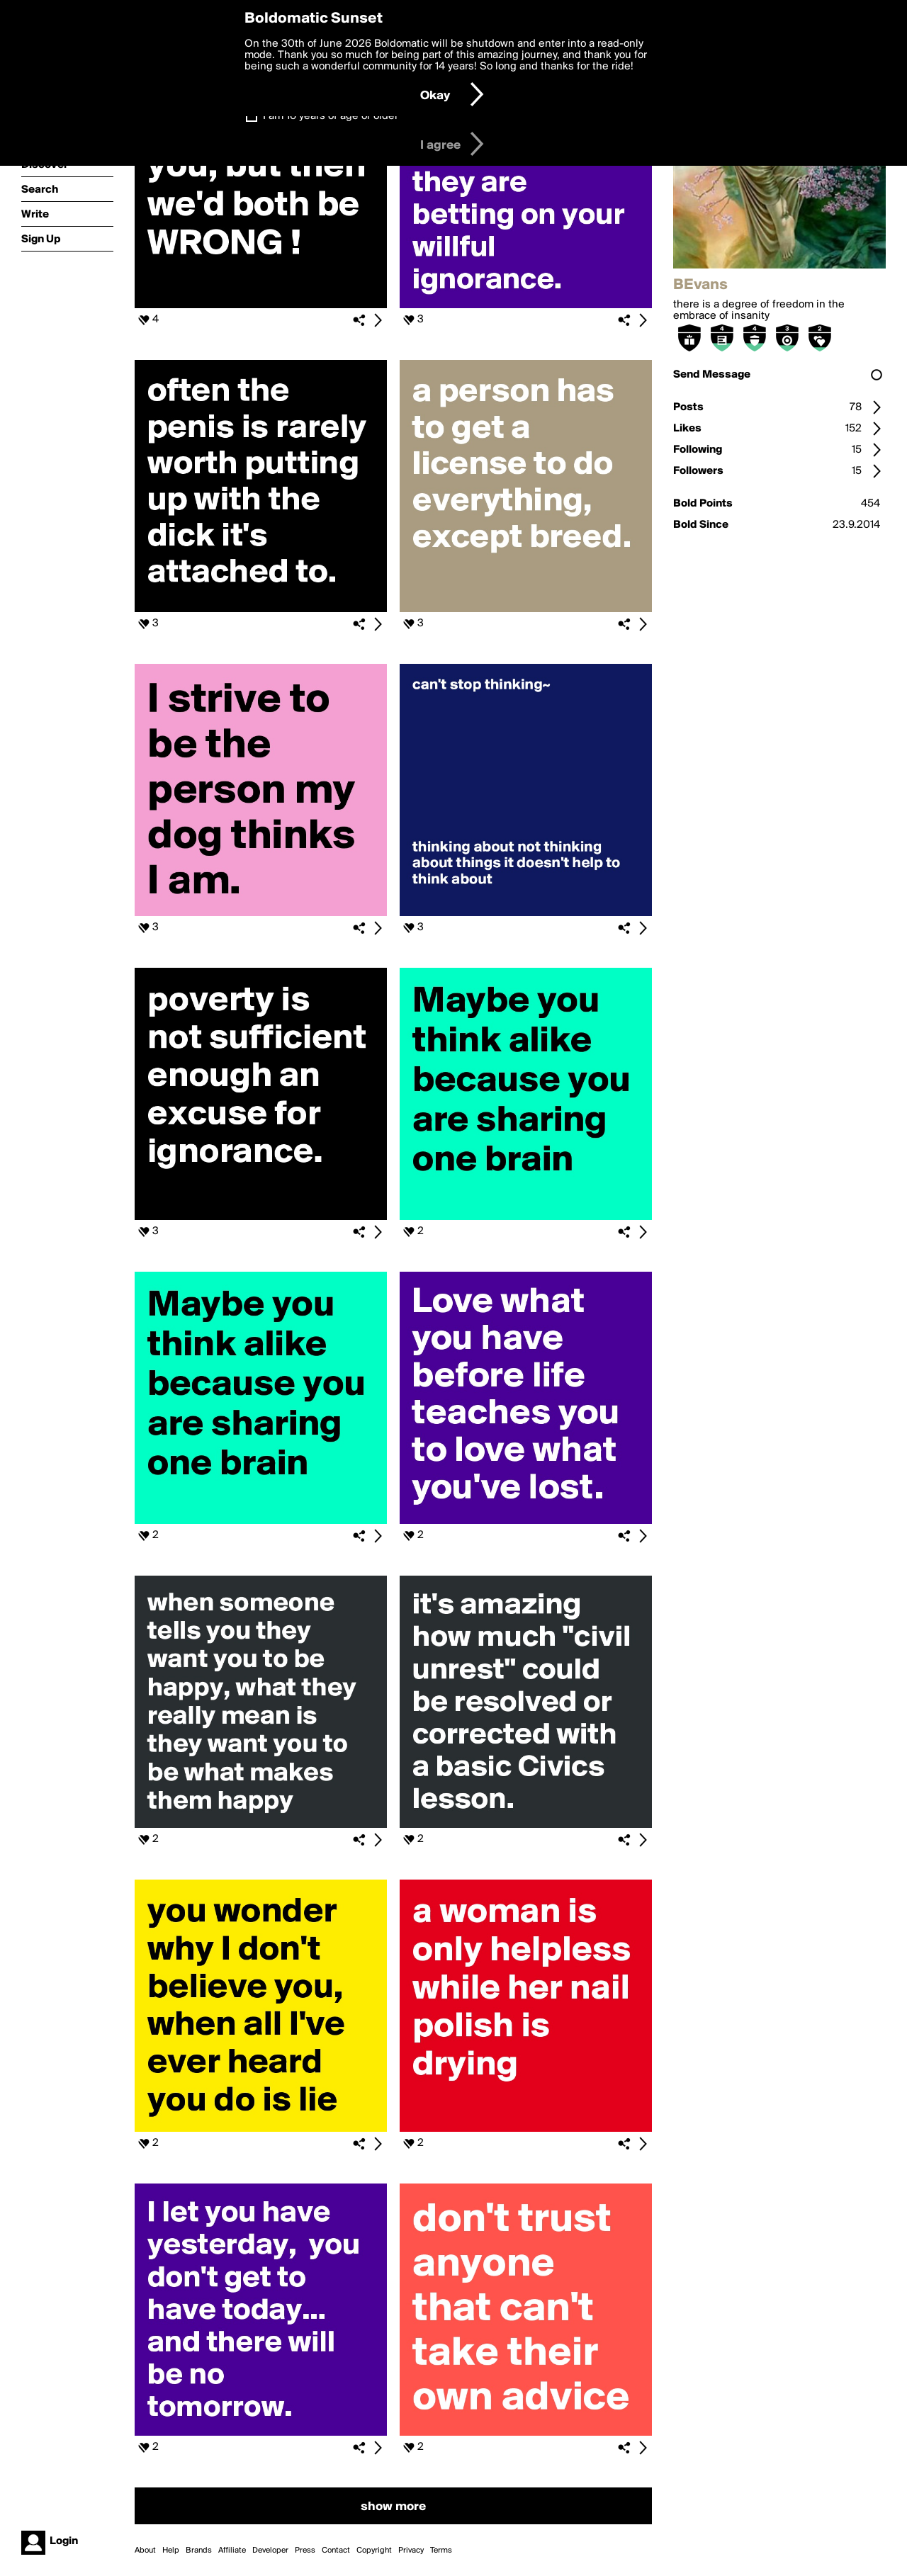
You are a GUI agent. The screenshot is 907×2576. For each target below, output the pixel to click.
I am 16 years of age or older (330, 116)
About (145, 2550)
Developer (270, 2550)
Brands (199, 2550)
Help (170, 2550)
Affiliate (232, 2550)
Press (305, 2550)
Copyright (374, 2550)
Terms (441, 2550)
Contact (336, 2550)
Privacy (411, 2550)
